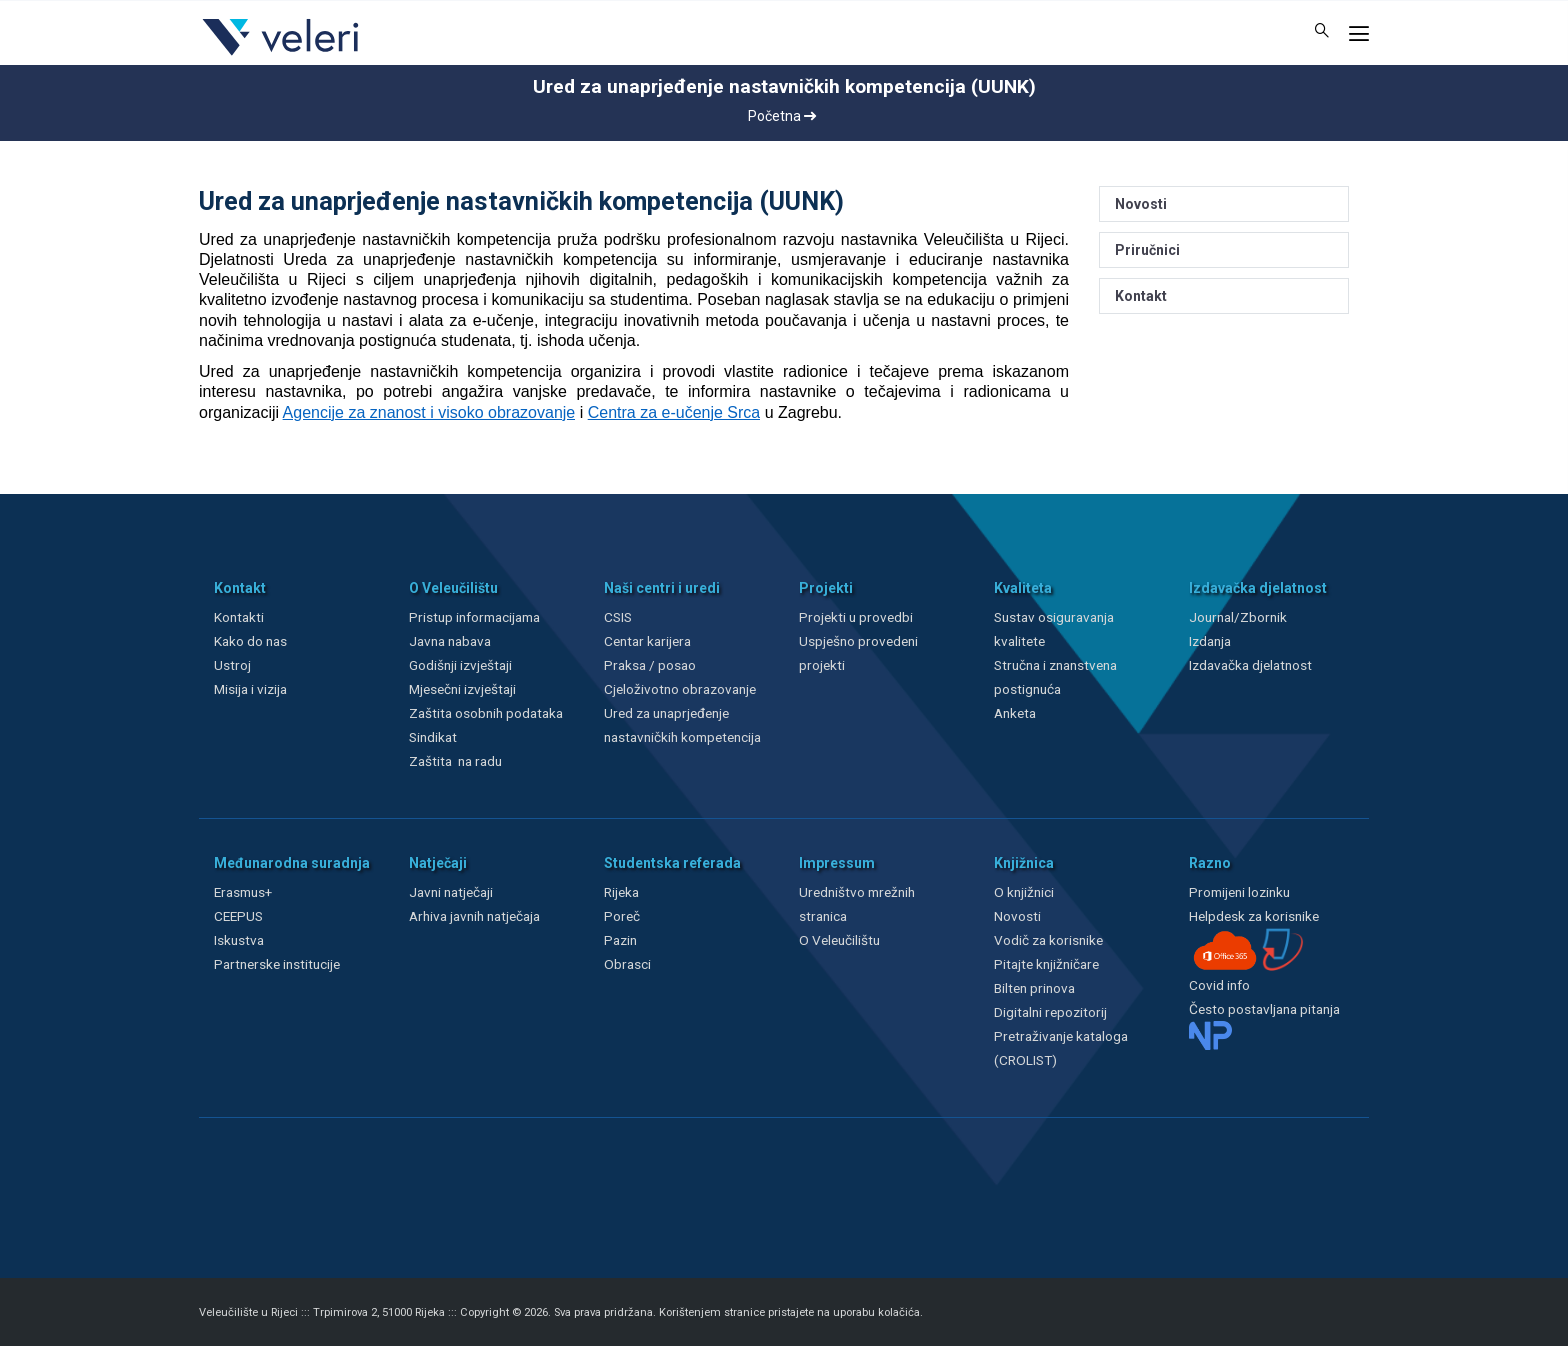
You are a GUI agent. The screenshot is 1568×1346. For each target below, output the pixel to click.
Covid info (1219, 985)
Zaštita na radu (455, 761)
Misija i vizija (250, 689)
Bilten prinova (1034, 988)
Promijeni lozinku (1239, 892)
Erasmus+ (243, 892)
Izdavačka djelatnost (1250, 665)
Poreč (622, 916)
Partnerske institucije (277, 964)
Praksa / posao (651, 665)
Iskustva (239, 940)
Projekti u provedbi (856, 617)
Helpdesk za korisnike (1254, 916)
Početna (782, 116)
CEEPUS (238, 916)
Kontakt (1141, 296)
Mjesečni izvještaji (462, 689)
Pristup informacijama (474, 617)
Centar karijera (647, 641)
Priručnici (1147, 250)
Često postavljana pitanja (1264, 1009)
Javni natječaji (451, 892)
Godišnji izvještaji (460, 665)
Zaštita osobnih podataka (486, 713)
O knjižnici (1024, 892)
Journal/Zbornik (1238, 617)
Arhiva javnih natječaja (474, 916)
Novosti (1141, 204)
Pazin (620, 940)
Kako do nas (250, 641)
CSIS (618, 617)
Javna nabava (450, 641)
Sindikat (433, 737)
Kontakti (239, 617)
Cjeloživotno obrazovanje (680, 689)
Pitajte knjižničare (1046, 964)
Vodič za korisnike (1048, 940)
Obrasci (627, 964)
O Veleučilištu (839, 940)
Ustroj (232, 665)
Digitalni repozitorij (1050, 1012)
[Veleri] (281, 55)
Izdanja (1210, 641)
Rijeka (621, 892)
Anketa (1015, 713)
